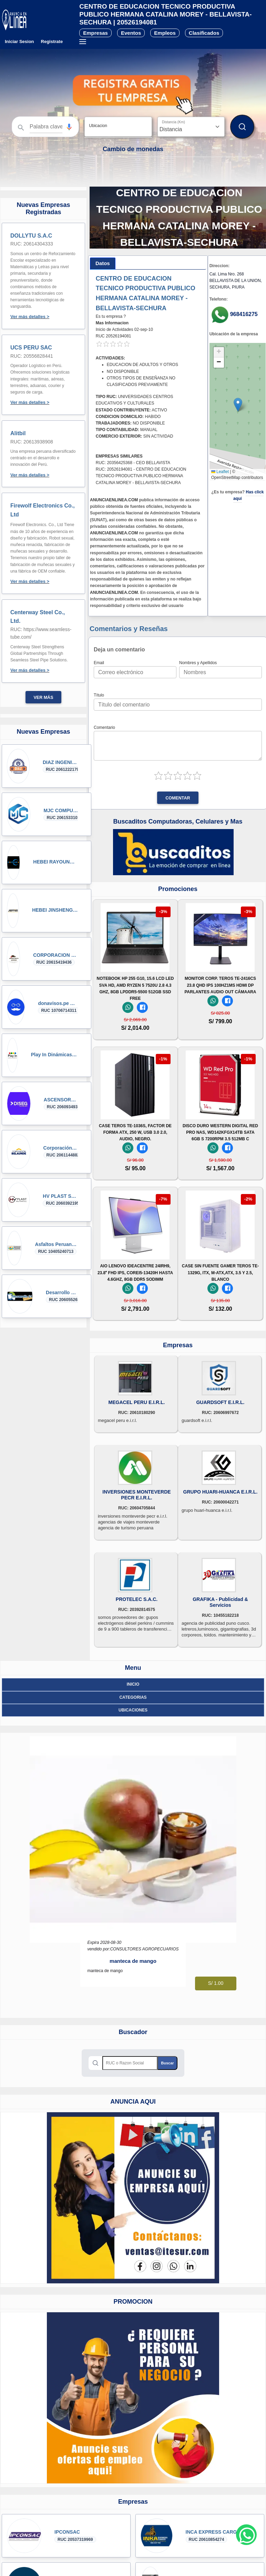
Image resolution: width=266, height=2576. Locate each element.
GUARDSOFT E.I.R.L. (220, 1402)
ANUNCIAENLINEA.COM (114, 500)
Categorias (132, 1697)
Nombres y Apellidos (198, 662)
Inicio (133, 1684)
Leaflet (220, 471)
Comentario (104, 727)
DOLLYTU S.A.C (31, 236)
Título (99, 695)
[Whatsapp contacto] (246, 2534)
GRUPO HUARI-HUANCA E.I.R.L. (220, 1492)
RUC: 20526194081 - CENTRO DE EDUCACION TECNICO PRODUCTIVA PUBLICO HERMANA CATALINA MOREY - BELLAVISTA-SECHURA (141, 476)
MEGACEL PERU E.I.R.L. (137, 1402)
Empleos (165, 33)
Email (99, 662)
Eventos (131, 33)
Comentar (177, 798)
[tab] (102, 264)
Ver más (43, 697)
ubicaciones (133, 1710)
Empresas (95, 33)
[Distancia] (191, 127)
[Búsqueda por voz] (69, 127)
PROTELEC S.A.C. (136, 1599)
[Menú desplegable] (82, 41)
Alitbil (17, 433)
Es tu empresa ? (111, 316)
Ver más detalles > (29, 316)
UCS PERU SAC (31, 347)
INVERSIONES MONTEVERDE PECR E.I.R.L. (136, 1494)
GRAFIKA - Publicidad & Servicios (220, 1602)
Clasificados (204, 33)
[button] (69, 127)
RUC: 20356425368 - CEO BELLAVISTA (133, 462)
